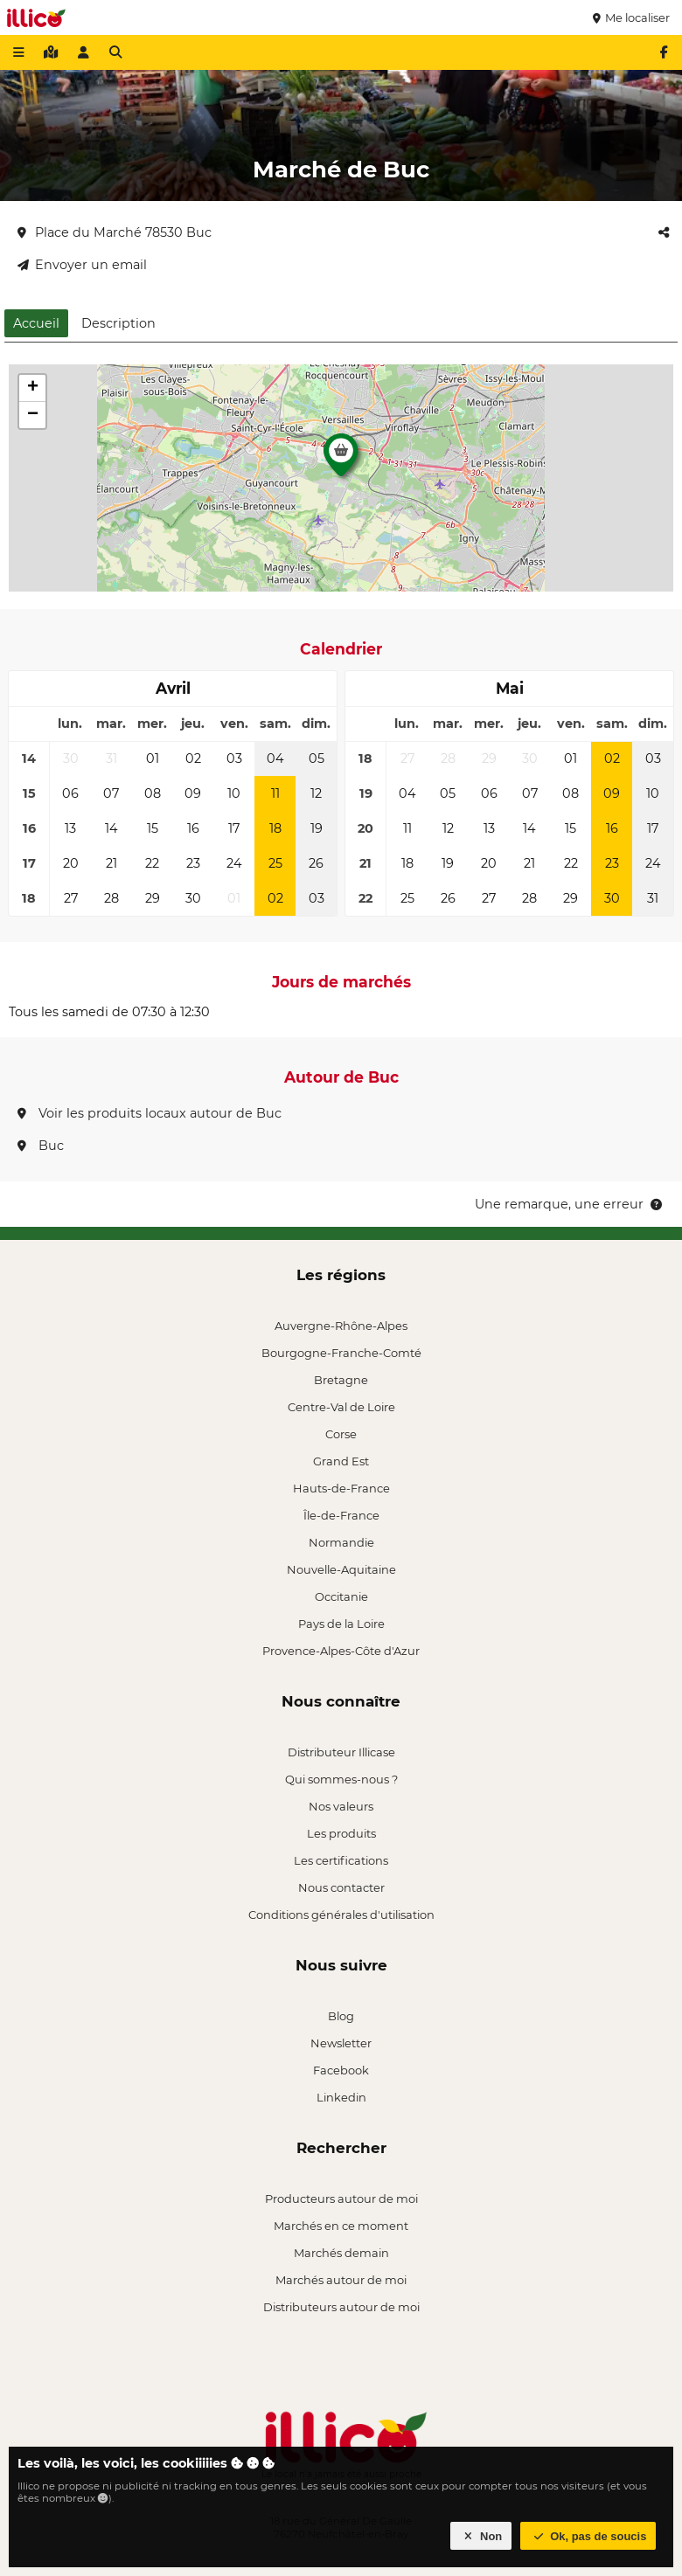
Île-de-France (341, 1515)
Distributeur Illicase (341, 1752)
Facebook (341, 2070)
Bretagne (341, 1380)
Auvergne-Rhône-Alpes (341, 1326)
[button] (341, 459)
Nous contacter (341, 1887)
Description (118, 323)
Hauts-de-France (341, 1488)
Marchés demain (341, 2253)
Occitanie (341, 1596)
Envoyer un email (82, 265)
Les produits (341, 1833)
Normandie (341, 1542)
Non (481, 2536)
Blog (341, 2016)
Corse (341, 1434)
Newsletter (341, 2043)
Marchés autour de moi (341, 2280)
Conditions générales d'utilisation (341, 1915)
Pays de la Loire (341, 1624)
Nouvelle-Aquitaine (341, 1569)
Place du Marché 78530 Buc (114, 232)
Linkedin (341, 2097)
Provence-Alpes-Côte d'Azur (341, 1651)
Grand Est (341, 1461)
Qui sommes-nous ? (341, 1779)
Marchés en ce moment (341, 2226)
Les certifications (341, 1860)
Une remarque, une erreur (570, 1204)
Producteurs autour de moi (341, 2199)
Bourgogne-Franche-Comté (341, 1353)
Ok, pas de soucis (588, 2536)
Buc (40, 1145)
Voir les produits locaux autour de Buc (149, 1113)
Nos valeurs (341, 1806)
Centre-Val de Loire (341, 1407)
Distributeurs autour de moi (341, 2307)
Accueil (36, 323)
